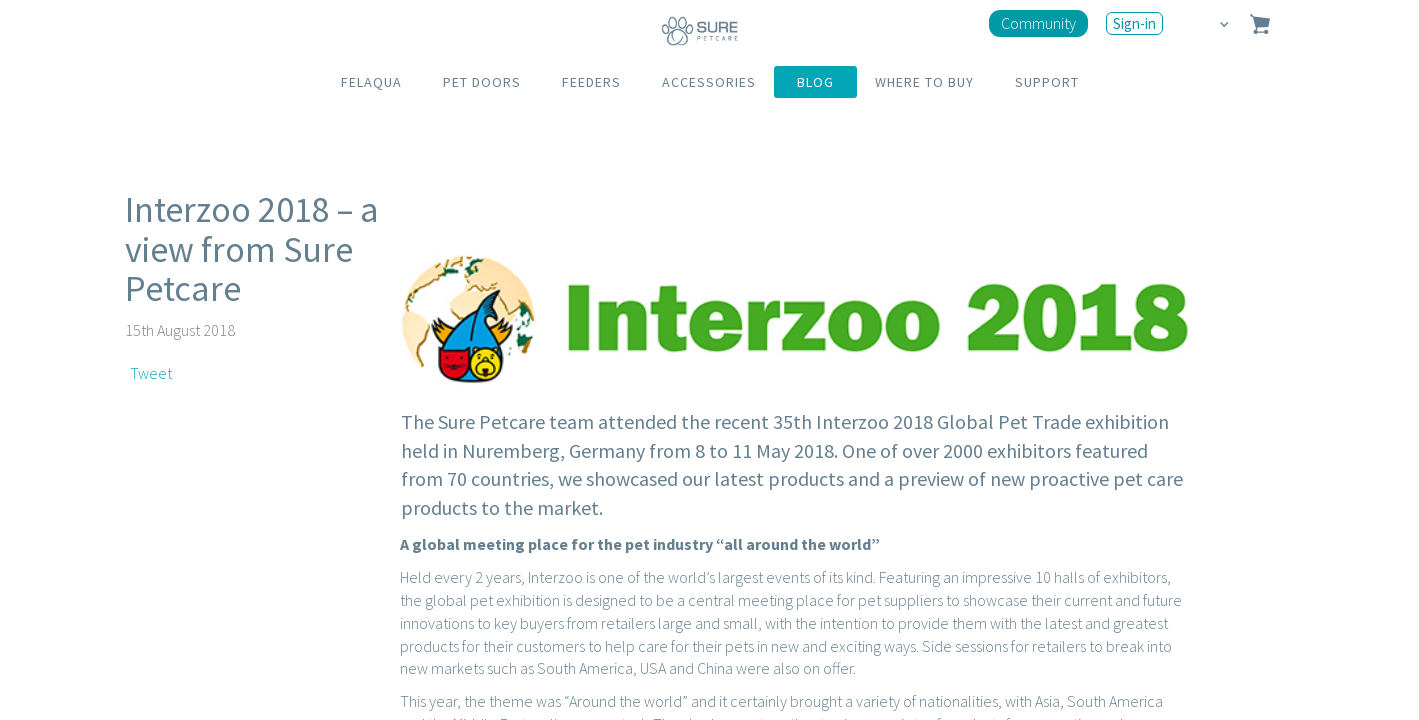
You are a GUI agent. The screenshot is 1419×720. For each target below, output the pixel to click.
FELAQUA (371, 82)
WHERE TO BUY (924, 82)
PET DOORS (482, 82)
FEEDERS (591, 82)
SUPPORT (1047, 82)
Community (1038, 23)
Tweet (151, 373)
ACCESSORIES (709, 82)
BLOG (815, 82)
